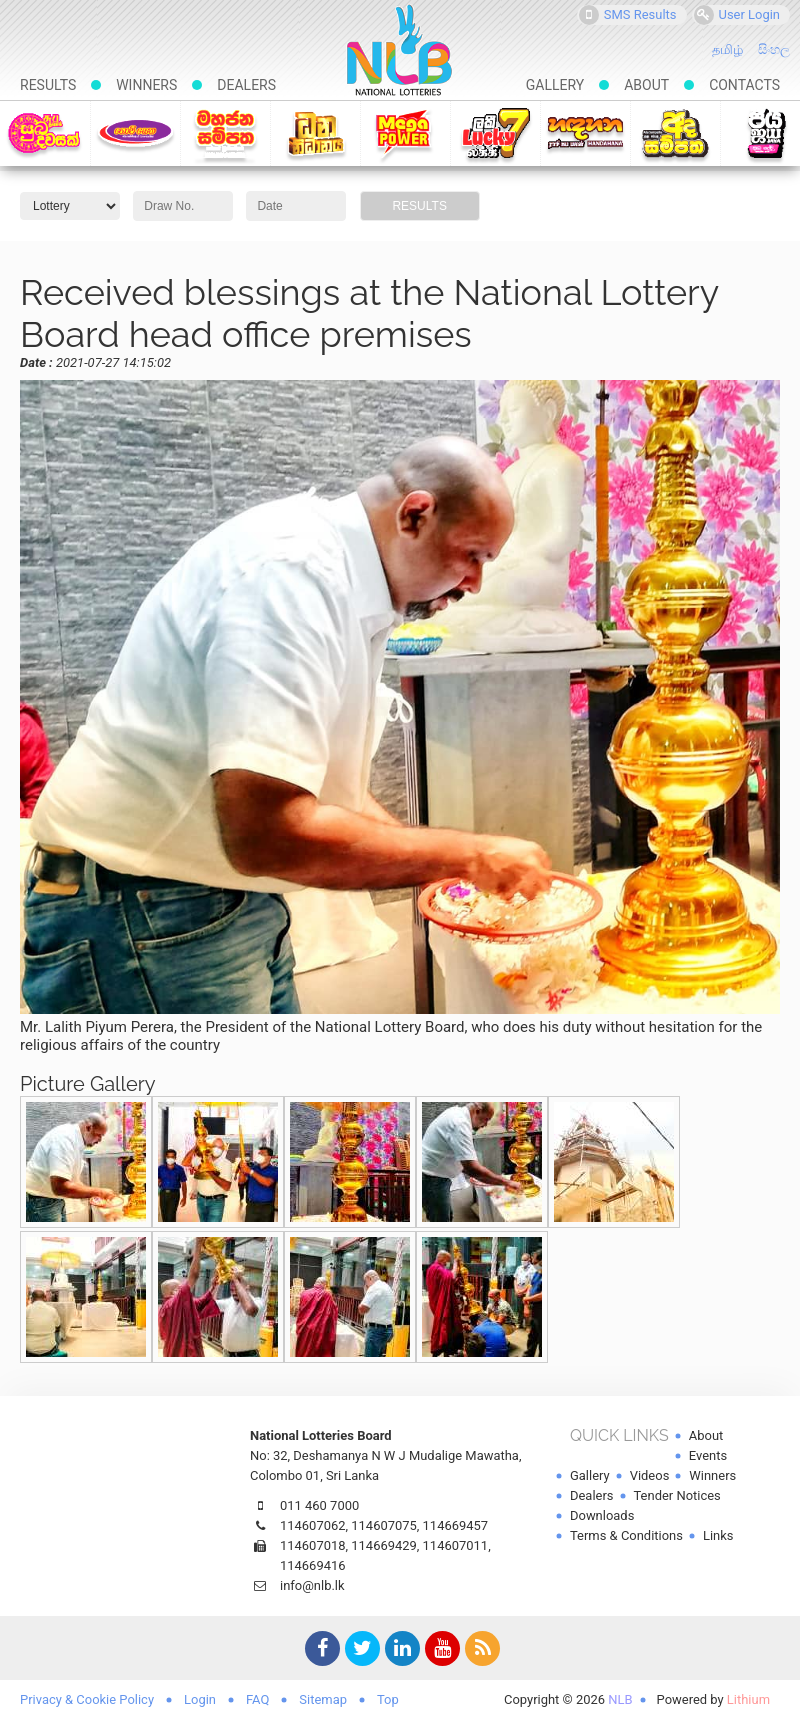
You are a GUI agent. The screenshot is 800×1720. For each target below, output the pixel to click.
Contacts (744, 85)
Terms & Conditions (626, 1535)
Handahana (585, 133)
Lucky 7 (495, 133)
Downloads (602, 1515)
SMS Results (628, 15)
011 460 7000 (319, 1505)
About (646, 85)
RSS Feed (480, 1650)
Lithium (748, 1699)
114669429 (384, 1545)
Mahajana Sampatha (225, 133)
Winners (146, 85)
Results (48, 85)
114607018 (313, 1545)
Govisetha (135, 133)
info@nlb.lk (312, 1585)
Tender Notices (677, 1495)
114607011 (456, 1545)
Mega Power (405, 133)
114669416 (313, 1565)
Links (718, 1535)
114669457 (456, 1525)
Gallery (555, 85)
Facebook (320, 1650)
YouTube (440, 1650)
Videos (650, 1475)
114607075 (384, 1525)
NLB (620, 1699)
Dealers (246, 85)
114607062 (313, 1525)
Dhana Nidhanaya (315, 133)
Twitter (360, 1650)
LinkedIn (400, 1650)
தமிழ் (727, 49)
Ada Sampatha (675, 133)
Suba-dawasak (44, 133)
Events (708, 1455)
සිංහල (774, 49)
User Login (737, 15)
